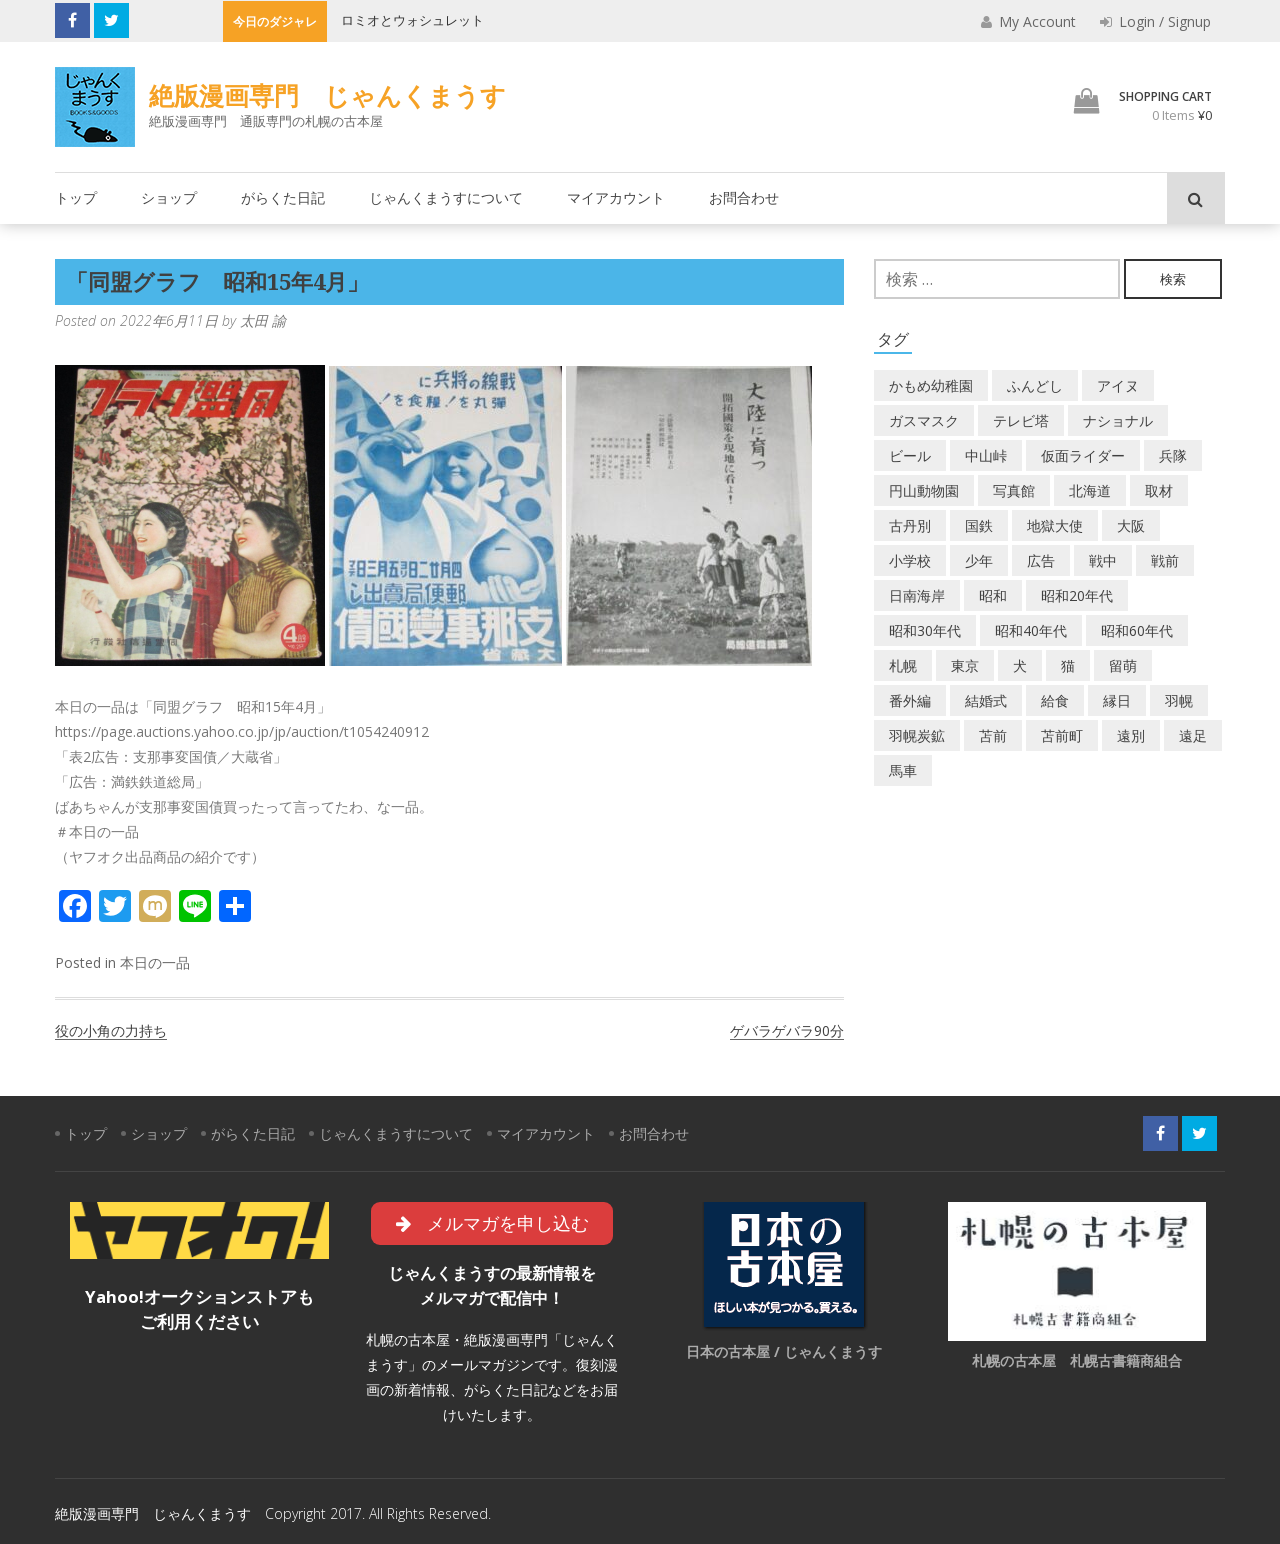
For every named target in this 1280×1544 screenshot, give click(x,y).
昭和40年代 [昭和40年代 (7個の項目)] (1031, 630)
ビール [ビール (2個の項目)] (910, 455)
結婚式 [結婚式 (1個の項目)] (986, 700)
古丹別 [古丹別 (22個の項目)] (910, 525)
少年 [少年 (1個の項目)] (979, 560)
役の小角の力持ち (111, 1030)
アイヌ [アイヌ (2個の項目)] (1118, 385)
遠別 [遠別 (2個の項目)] (1131, 735)
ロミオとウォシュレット (412, 20)
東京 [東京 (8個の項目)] (965, 665)
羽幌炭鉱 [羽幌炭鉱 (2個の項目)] (917, 735)
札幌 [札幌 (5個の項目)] (903, 665)
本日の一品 (155, 962)
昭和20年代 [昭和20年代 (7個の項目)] (1077, 595)
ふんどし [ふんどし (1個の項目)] (1035, 385)
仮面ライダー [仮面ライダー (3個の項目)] (1083, 455)
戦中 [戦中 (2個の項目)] (1103, 560)
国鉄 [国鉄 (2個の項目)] (979, 525)
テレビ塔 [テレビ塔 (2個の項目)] (1021, 420)
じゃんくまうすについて (446, 197)
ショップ (169, 197)
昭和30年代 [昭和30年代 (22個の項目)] (925, 630)
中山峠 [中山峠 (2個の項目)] (986, 455)
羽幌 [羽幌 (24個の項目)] (1179, 700)
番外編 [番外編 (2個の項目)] (910, 700)
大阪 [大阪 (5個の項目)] (1131, 525)
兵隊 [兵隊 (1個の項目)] (1173, 455)
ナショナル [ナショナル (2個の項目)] (1118, 420)
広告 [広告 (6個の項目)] (1041, 560)
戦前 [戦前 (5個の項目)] (1165, 560)
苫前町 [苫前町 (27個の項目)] (1062, 735)
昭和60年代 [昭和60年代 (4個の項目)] (1137, 630)
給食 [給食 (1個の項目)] (1055, 700)
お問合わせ (744, 197)
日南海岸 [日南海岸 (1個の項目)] (917, 595)
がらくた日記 (283, 197)
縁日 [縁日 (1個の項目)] (1117, 700)
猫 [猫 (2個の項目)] (1068, 665)
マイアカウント (616, 197)
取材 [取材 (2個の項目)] (1159, 490)
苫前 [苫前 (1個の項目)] (993, 735)
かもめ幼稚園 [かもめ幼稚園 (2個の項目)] (931, 385)
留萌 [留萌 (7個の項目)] (1123, 665)
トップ (76, 197)
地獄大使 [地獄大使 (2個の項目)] (1055, 525)
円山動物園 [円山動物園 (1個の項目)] (924, 490)
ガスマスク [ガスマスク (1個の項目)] (924, 420)
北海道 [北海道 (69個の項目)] (1090, 490)
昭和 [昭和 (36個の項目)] (993, 595)
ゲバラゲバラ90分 (787, 1030)
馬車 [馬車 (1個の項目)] (903, 770)
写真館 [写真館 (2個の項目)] (1014, 490)
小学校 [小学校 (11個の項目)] (910, 560)
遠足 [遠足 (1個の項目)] (1193, 735)
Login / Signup (1155, 21)
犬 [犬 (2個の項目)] (1020, 665)
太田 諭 (263, 320)
